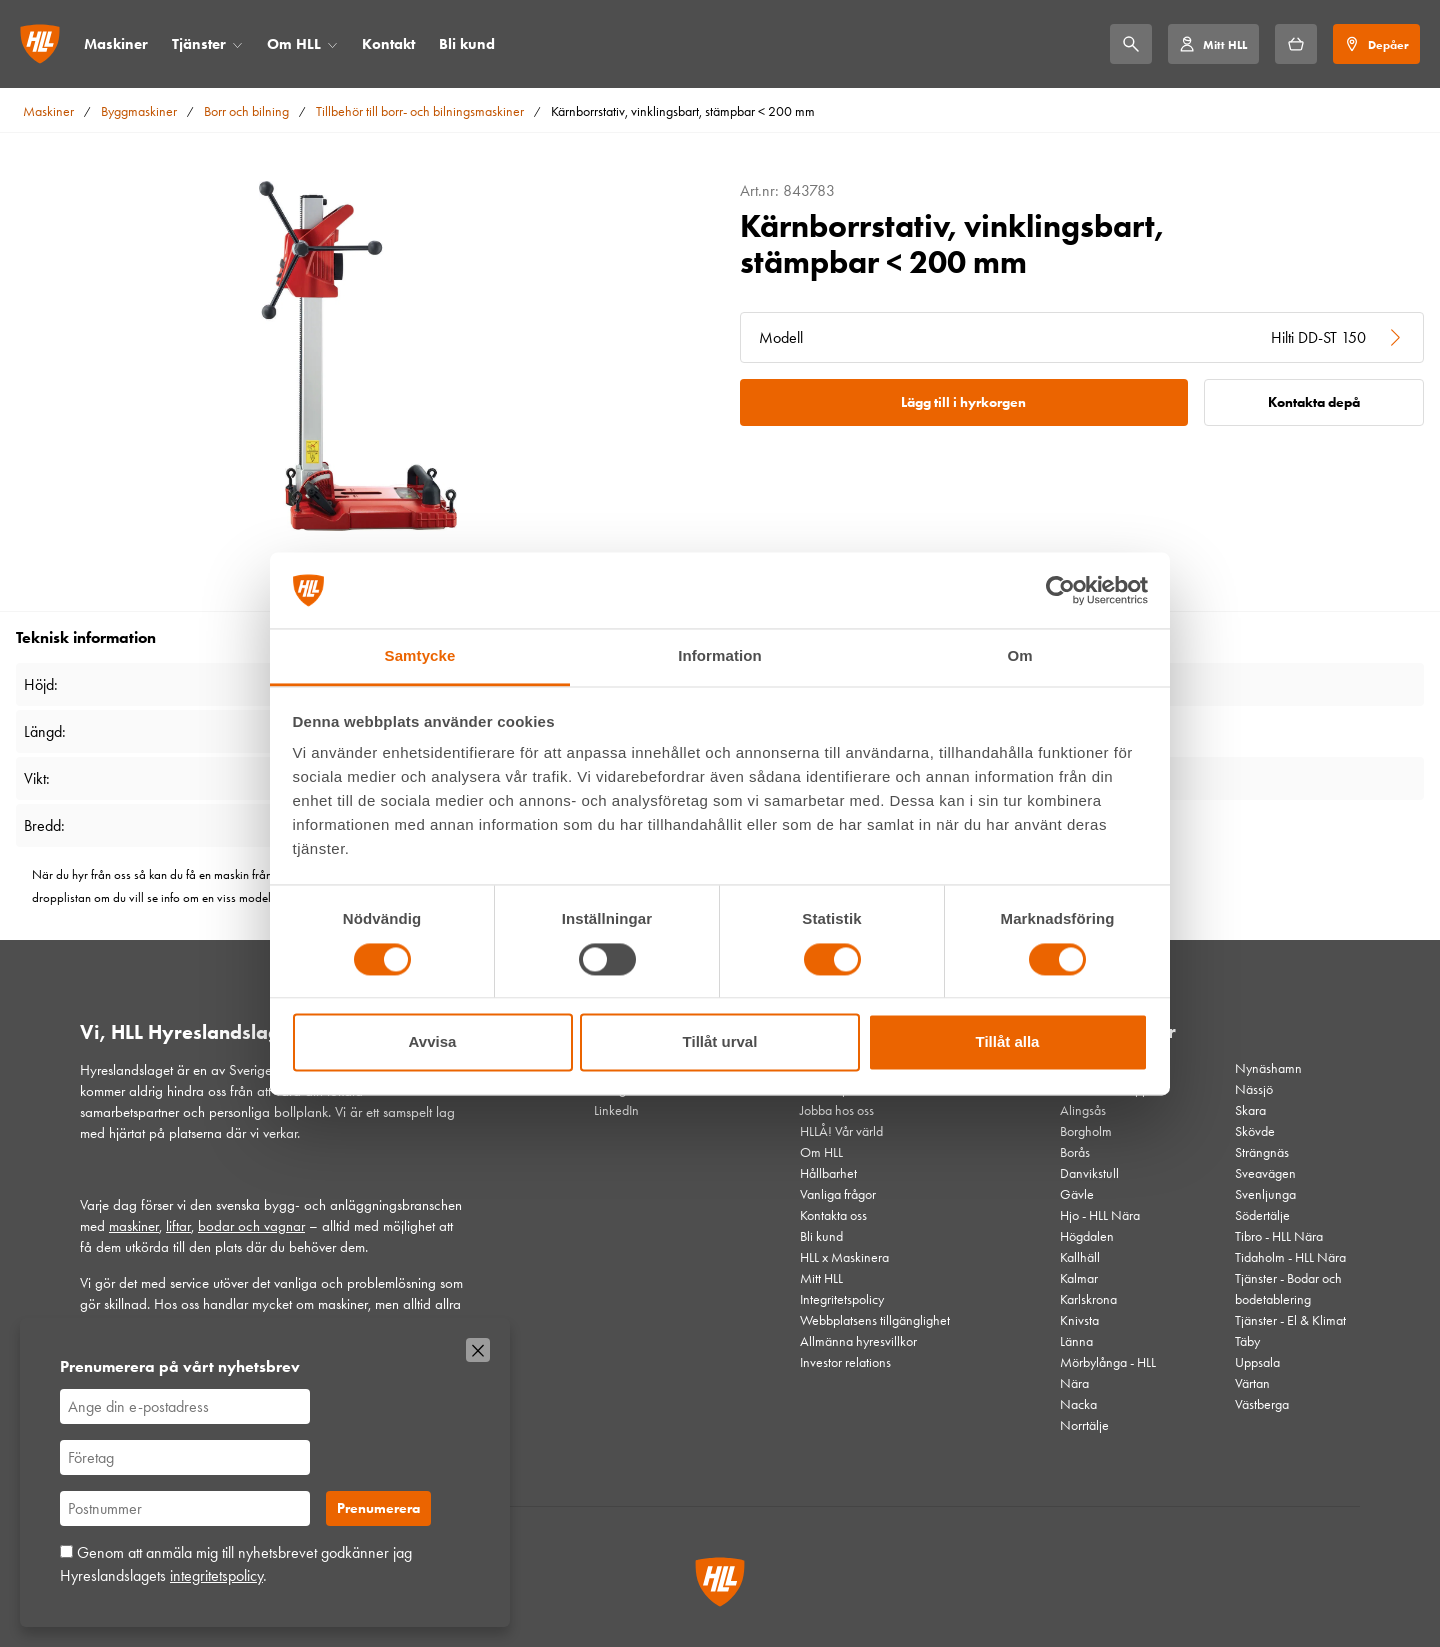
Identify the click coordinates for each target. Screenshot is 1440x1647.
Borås (1075, 1152)
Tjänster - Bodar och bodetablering (1288, 1289)
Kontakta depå (1314, 402)
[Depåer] (1376, 44)
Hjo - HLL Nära (1100, 1215)
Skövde (1255, 1131)
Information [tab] (720, 656)
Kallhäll (1080, 1257)
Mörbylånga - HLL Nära (1108, 1373)
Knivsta (1079, 1320)
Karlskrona (1088, 1299)
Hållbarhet (828, 1173)
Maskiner (116, 44)
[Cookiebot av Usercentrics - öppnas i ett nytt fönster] (1060, 590)
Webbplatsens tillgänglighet (875, 1320)
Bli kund (467, 44)
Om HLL (294, 44)
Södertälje (1262, 1215)
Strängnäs (1262, 1152)
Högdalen (1087, 1236)
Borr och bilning (246, 111)
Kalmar (1079, 1278)
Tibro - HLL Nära (1279, 1236)
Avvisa (433, 1042)
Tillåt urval (720, 1042)
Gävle (1077, 1194)
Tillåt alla (1008, 1042)
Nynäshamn (1268, 1068)
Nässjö (1254, 1089)
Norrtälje (1084, 1425)
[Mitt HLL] (1213, 44)
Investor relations (845, 1362)
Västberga (1262, 1404)
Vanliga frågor (838, 1194)
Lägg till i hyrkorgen (963, 402)
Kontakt (388, 44)
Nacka (1078, 1404)
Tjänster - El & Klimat (1290, 1320)
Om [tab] (1019, 656)
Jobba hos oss (837, 1110)
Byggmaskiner (139, 111)
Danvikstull (1089, 1173)
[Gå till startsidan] (40, 44)
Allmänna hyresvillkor (858, 1341)
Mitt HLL (821, 1278)
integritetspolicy (216, 1575)
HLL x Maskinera (844, 1257)
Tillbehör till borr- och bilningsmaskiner (420, 111)
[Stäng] (478, 1350)
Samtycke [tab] (420, 656)
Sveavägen (1265, 1173)
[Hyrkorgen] (1296, 44)
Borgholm (1086, 1131)
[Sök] (1131, 44)
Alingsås (1083, 1110)
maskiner (134, 1226)
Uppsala (1257, 1362)
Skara (1250, 1110)
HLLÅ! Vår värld (841, 1131)
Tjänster (199, 44)
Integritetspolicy (842, 1299)
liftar (178, 1226)
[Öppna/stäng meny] (237, 44)
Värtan (1252, 1383)
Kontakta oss (833, 1215)
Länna (1076, 1341)
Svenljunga (1265, 1194)
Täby (1247, 1341)
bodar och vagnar (251, 1226)
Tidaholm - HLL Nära (1290, 1257)
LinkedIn (616, 1110)
